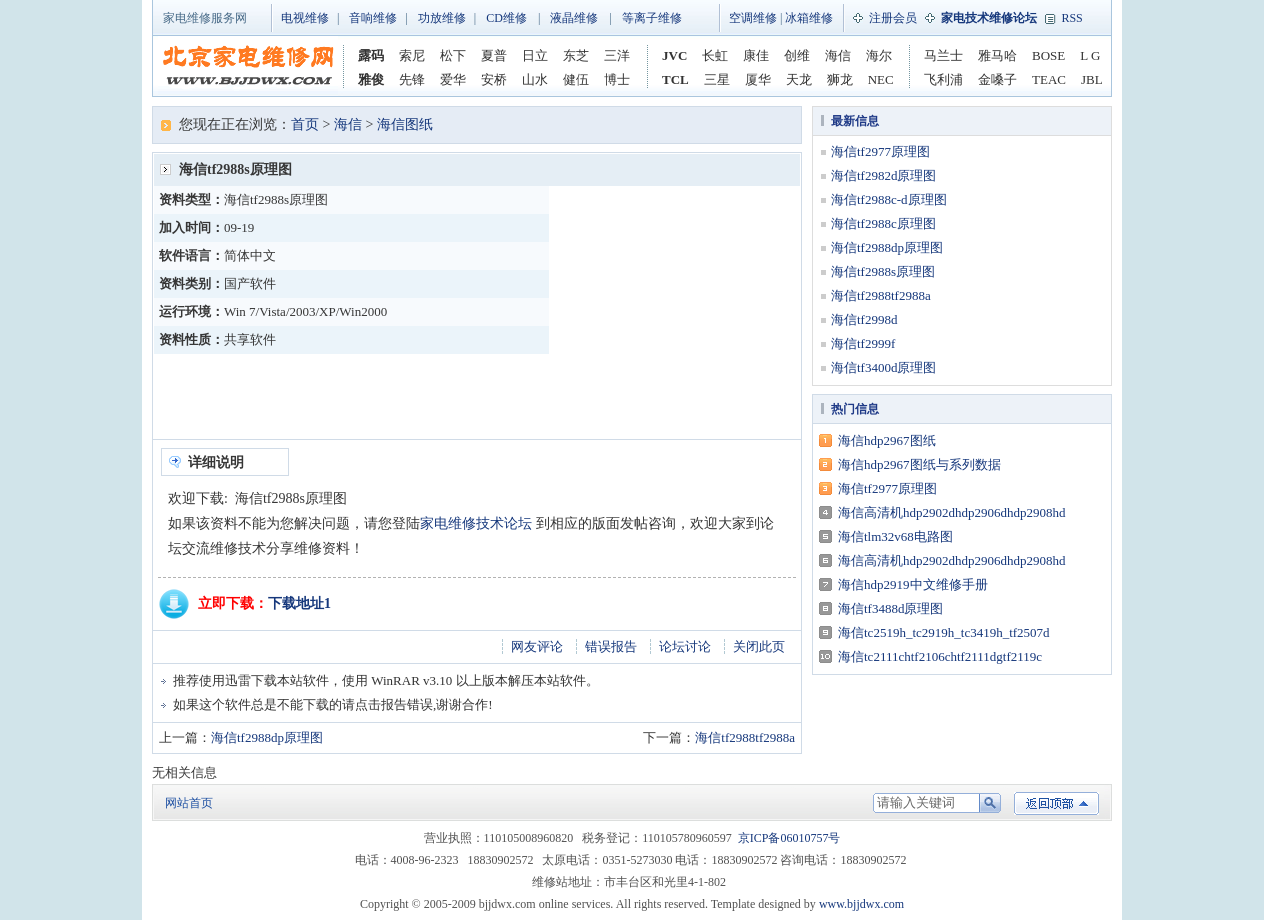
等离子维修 (652, 18)
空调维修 (753, 18)
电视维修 (305, 18)
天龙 (799, 79)
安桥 (494, 79)
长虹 (715, 55)
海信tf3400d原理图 (883, 367)
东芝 (576, 55)
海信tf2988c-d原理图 (889, 199)
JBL (1092, 79)
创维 (797, 55)
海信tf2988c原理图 (883, 223)
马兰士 (943, 55)
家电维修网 (248, 66)
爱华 (453, 79)
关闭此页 (759, 646)
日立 (535, 55)
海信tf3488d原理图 (890, 608)
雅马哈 (997, 55)
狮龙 (840, 79)
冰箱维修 (809, 18)
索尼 (412, 55)
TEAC (1049, 79)
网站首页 (189, 803)
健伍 (576, 79)
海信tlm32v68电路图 (895, 536)
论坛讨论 (685, 646)
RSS (1071, 18)
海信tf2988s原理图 (883, 271)
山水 (535, 79)
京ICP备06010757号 (789, 838)
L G (1090, 55)
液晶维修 (574, 18)
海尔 (879, 55)
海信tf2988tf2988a (745, 737)
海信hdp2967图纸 (887, 440)
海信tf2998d (864, 319)
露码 (371, 55)
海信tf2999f (863, 343)
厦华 (758, 79)
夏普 (494, 55)
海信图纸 (405, 124)
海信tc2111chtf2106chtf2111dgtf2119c (940, 656)
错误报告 (611, 646)
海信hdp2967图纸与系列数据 (919, 464)
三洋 (617, 55)
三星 (717, 79)
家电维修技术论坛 (476, 523)
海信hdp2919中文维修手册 (913, 584)
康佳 (756, 55)
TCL (675, 79)
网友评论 (537, 646)
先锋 (412, 79)
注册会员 (893, 18)
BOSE (1048, 55)
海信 (838, 55)
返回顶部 (1056, 803)
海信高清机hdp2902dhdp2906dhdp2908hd (952, 512)
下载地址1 (299, 603)
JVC (674, 55)
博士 (617, 79)
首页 (305, 124)
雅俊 (371, 79)
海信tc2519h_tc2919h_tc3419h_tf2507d (944, 632)
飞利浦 (943, 79)
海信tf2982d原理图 (883, 175)
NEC (881, 79)
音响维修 (373, 18)
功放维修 (442, 18)
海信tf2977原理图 (880, 151)
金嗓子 (997, 79)
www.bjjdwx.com (861, 904)
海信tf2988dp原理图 (267, 737)
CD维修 (506, 18)
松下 (453, 55)
